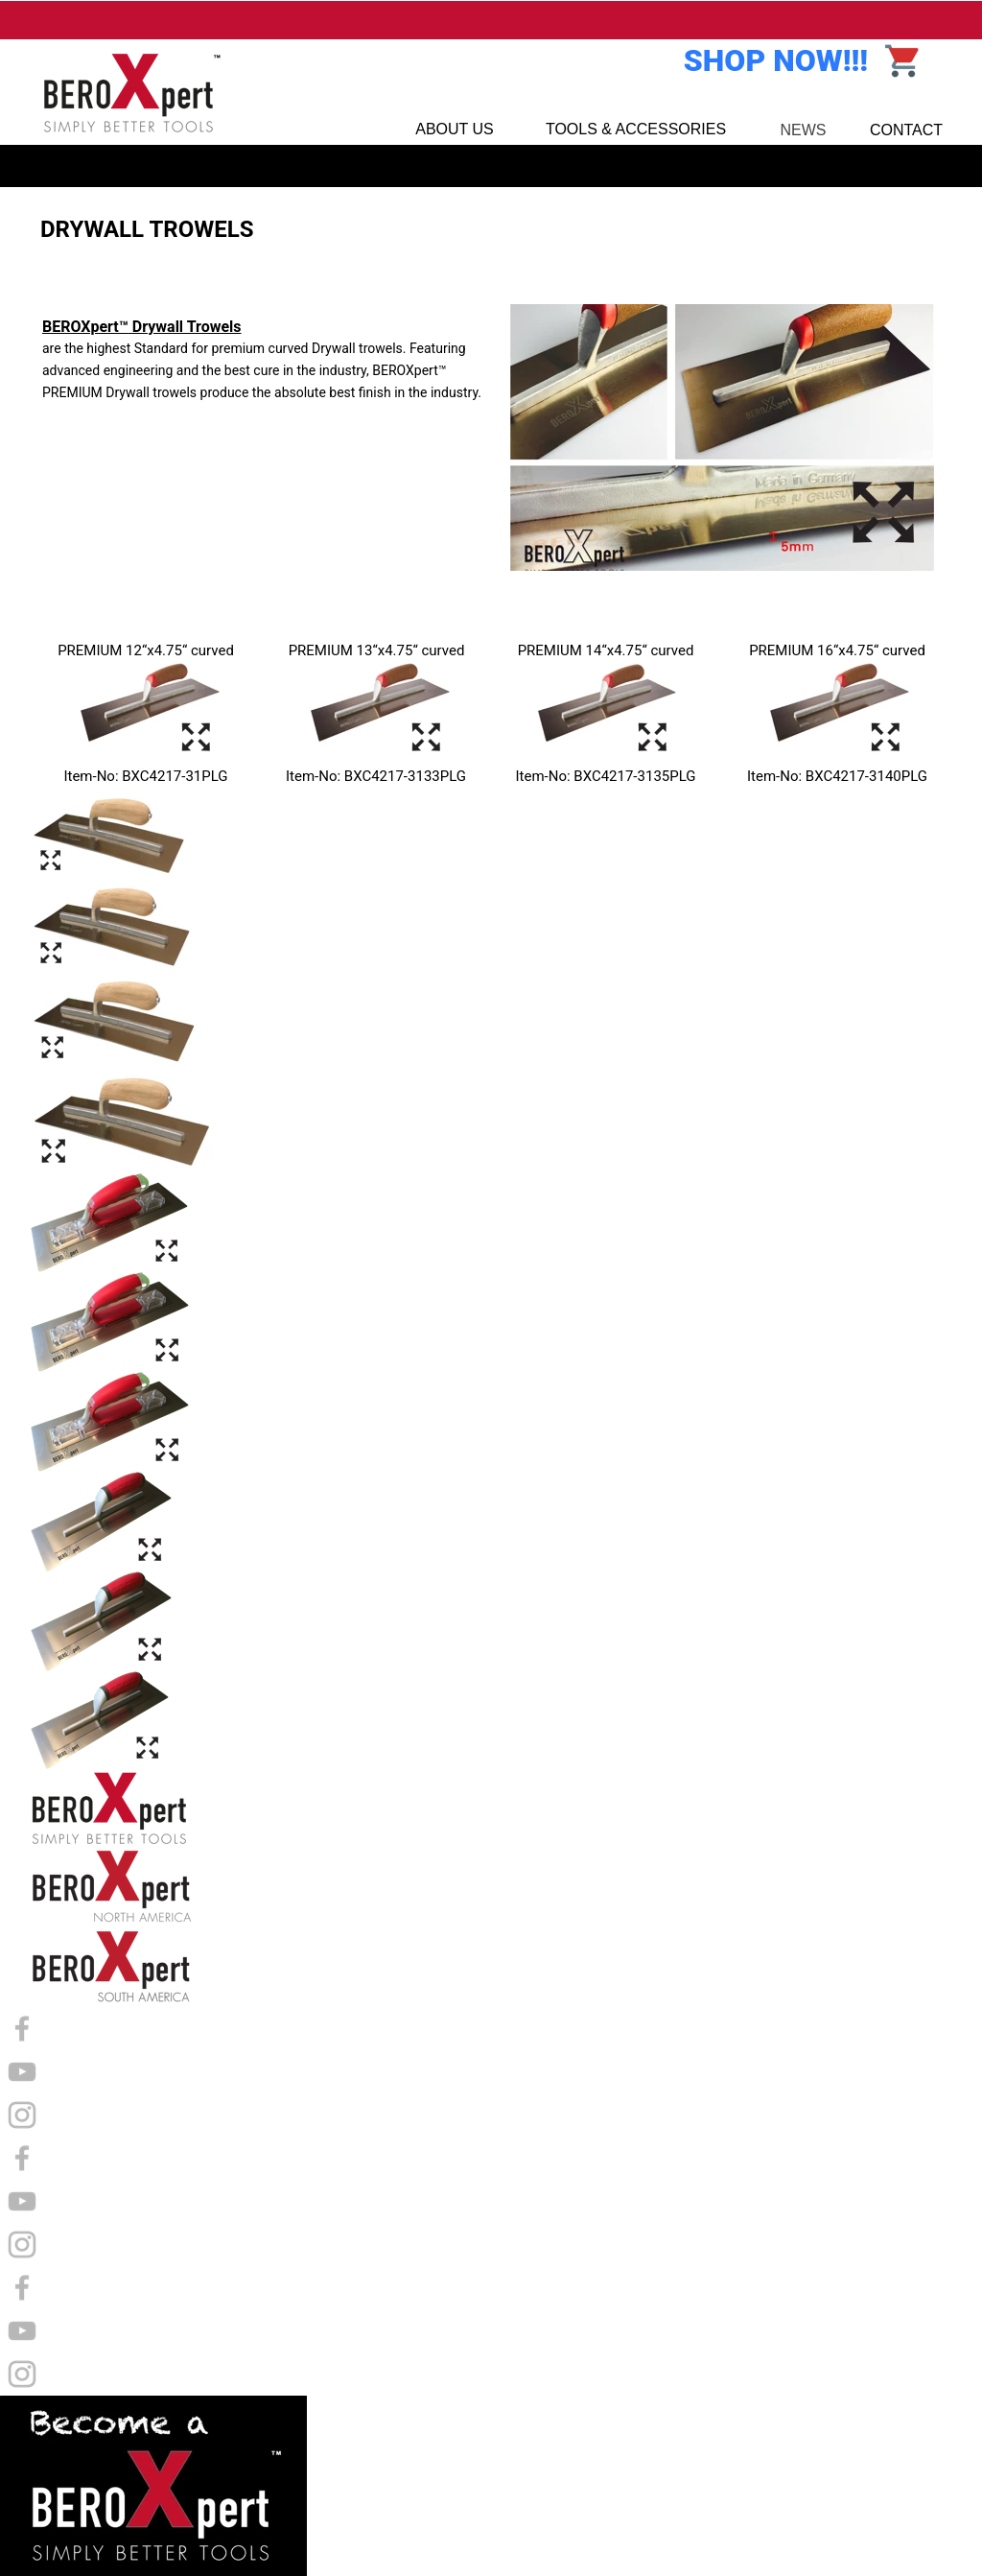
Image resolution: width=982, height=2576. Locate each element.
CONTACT (906, 130)
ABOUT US (454, 129)
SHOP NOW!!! (776, 60)
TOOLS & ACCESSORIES (636, 129)
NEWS (804, 130)
